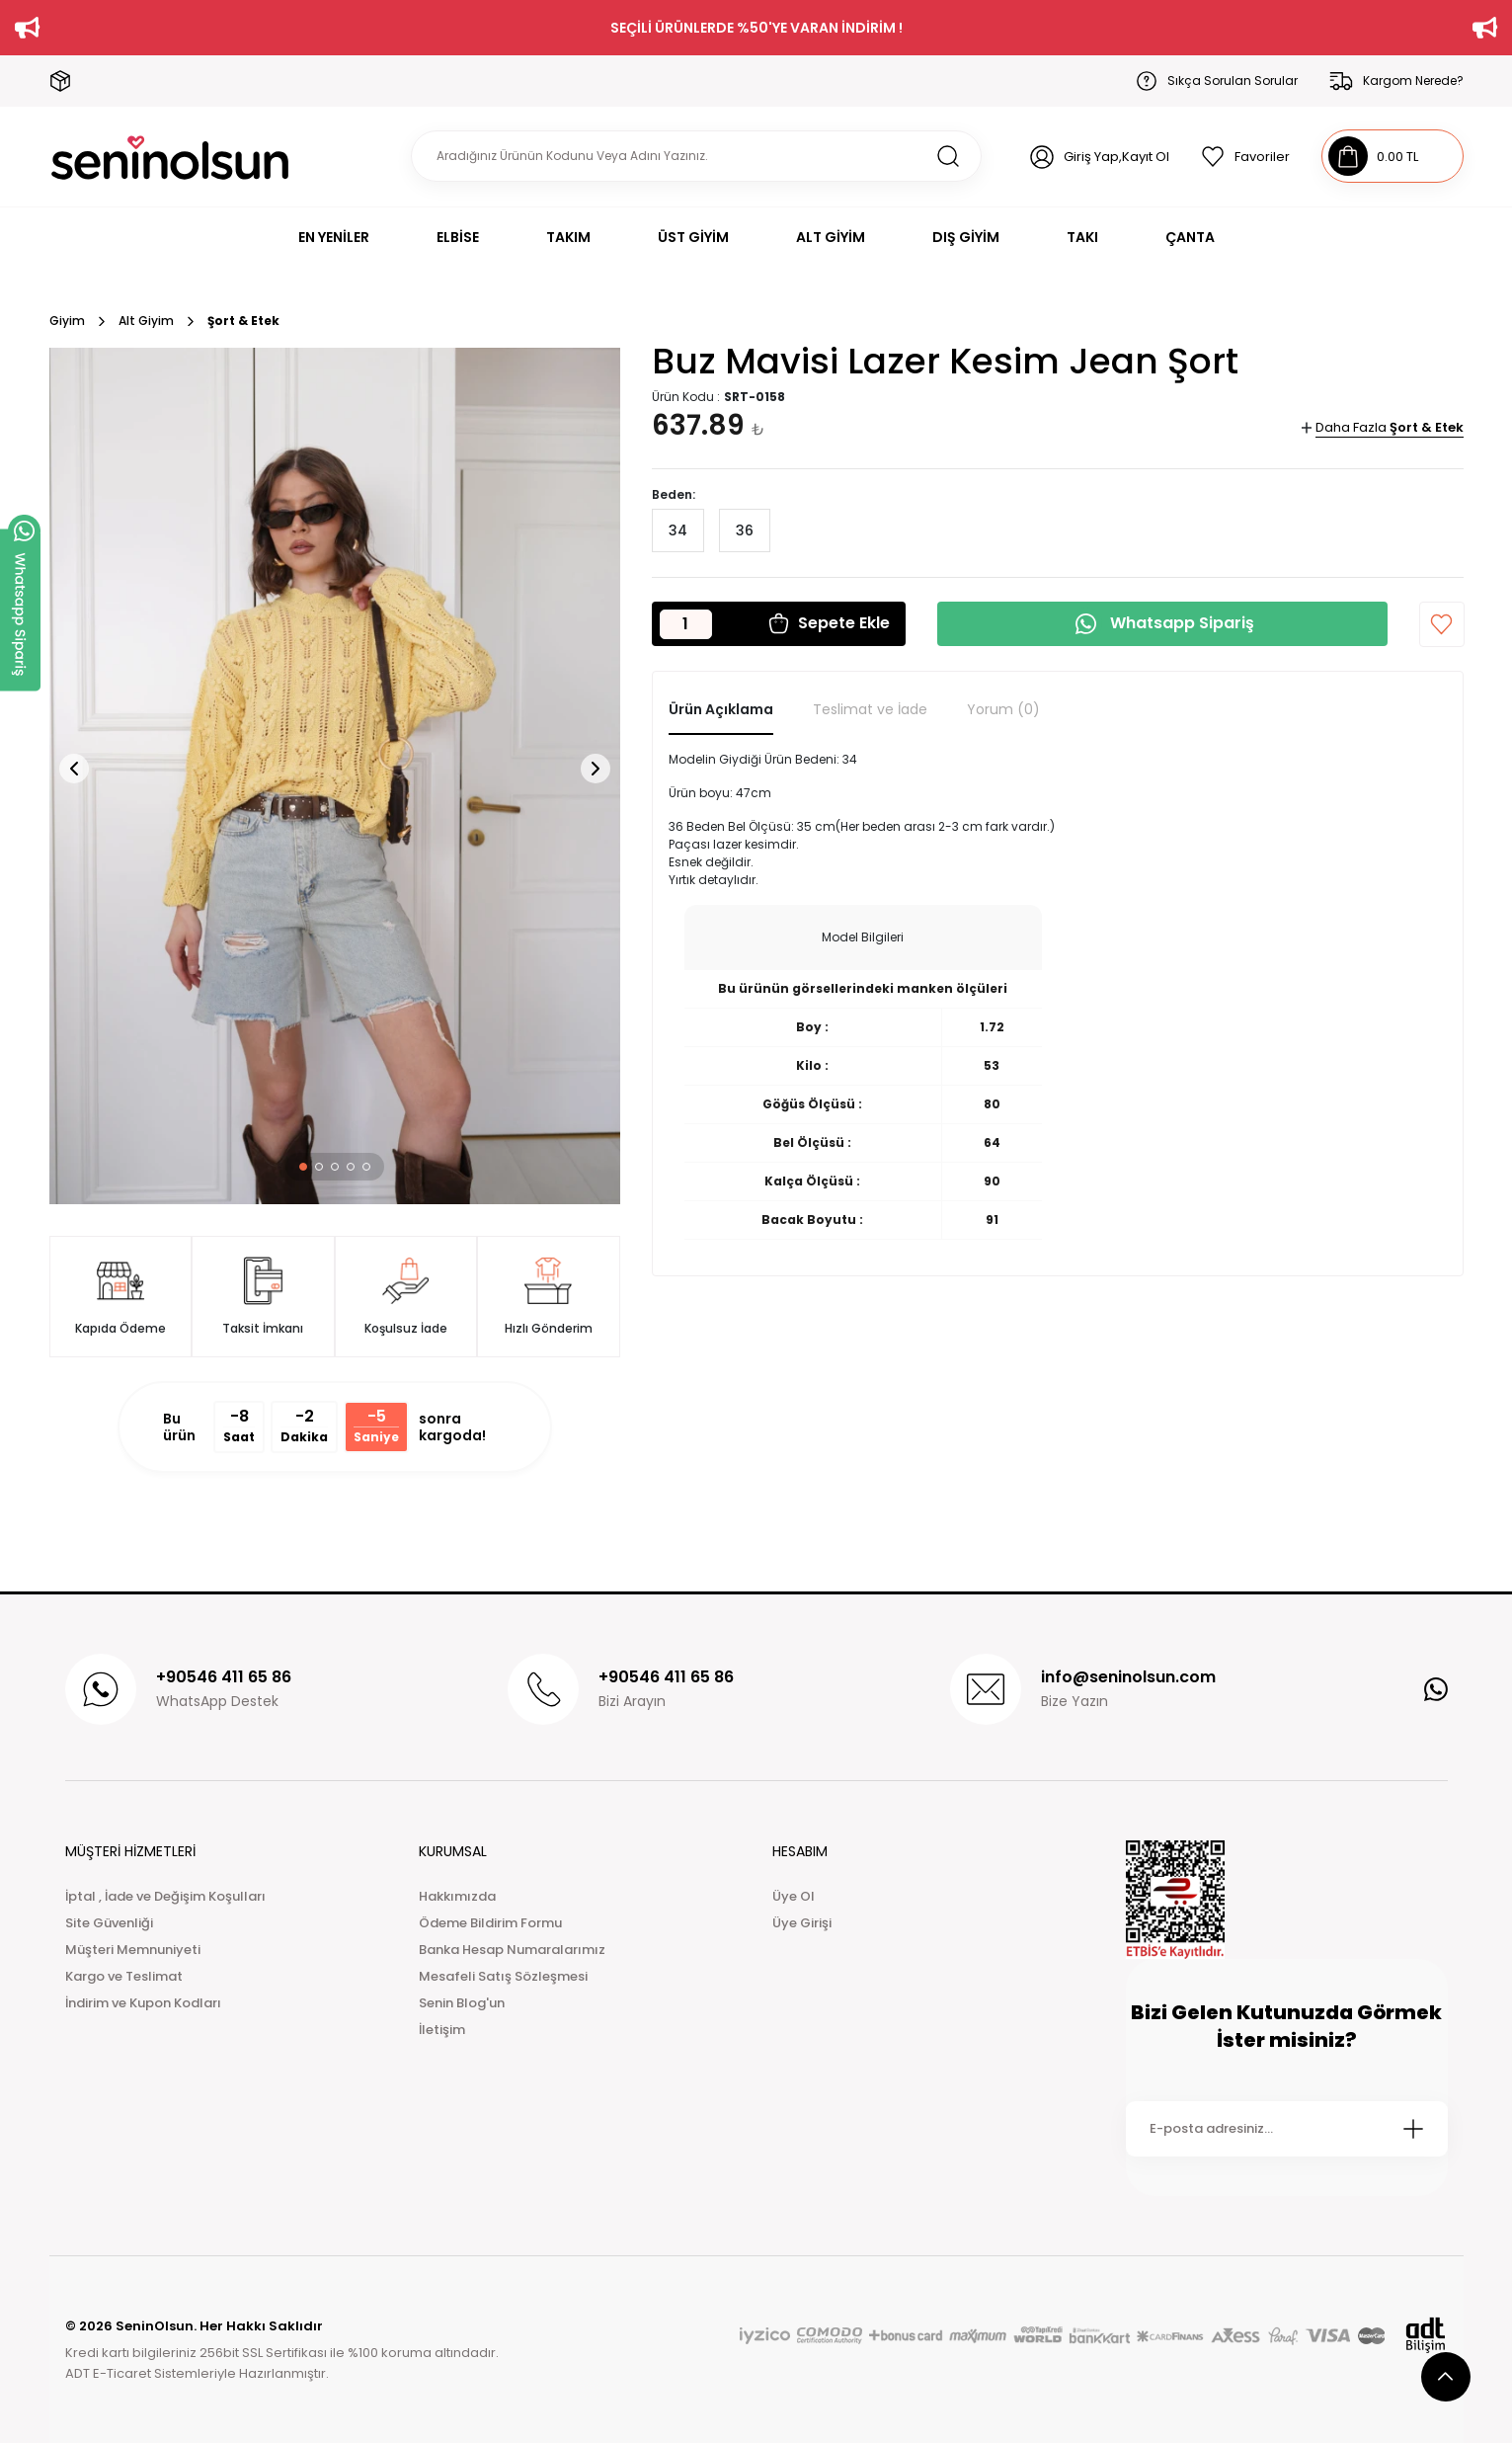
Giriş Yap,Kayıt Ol (1116, 156)
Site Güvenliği (109, 1923)
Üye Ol (793, 1896)
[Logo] (170, 156)
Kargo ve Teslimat (124, 1976)
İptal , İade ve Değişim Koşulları (165, 1896)
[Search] (696, 156)
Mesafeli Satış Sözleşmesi (503, 1976)
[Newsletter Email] (1287, 2129)
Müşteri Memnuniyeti (132, 1949)
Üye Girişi (802, 1923)
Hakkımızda (457, 1896)
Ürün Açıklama (721, 709)
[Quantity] (686, 624)
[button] (303, 1167)
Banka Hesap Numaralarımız (512, 1949)
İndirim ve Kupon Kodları (143, 2003)
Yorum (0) (1003, 709)
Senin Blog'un (462, 2003)
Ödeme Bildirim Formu (490, 1923)
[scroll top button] (1446, 2377)
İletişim (442, 2029)
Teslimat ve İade (870, 709)
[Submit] (1413, 2129)
